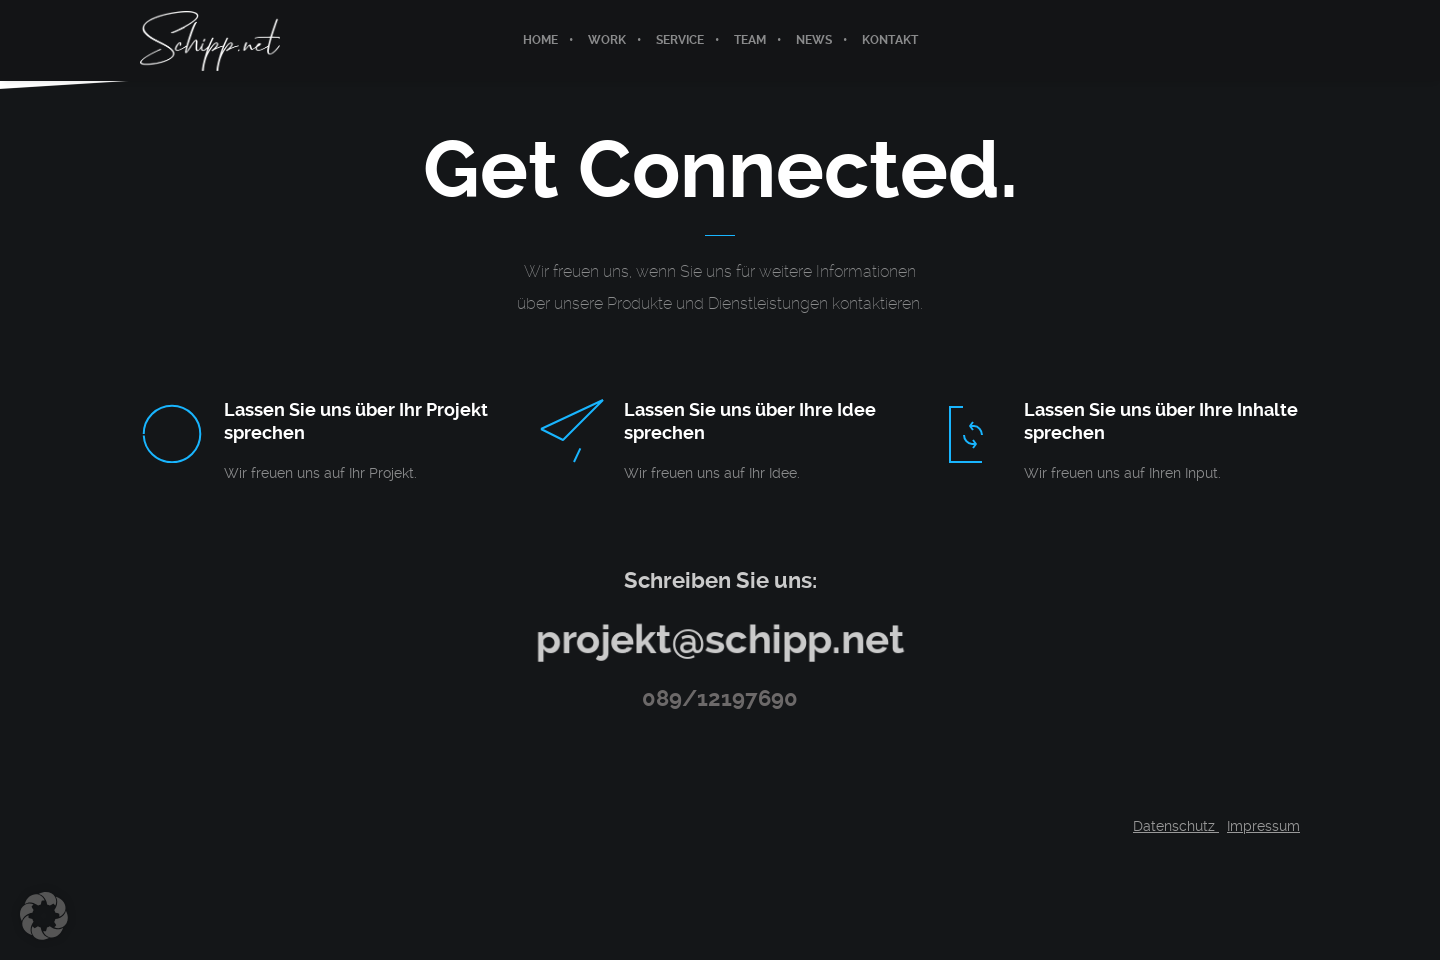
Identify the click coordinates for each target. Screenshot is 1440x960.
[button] (44, 916)
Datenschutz (1176, 826)
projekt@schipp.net (719, 638)
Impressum (1263, 826)
